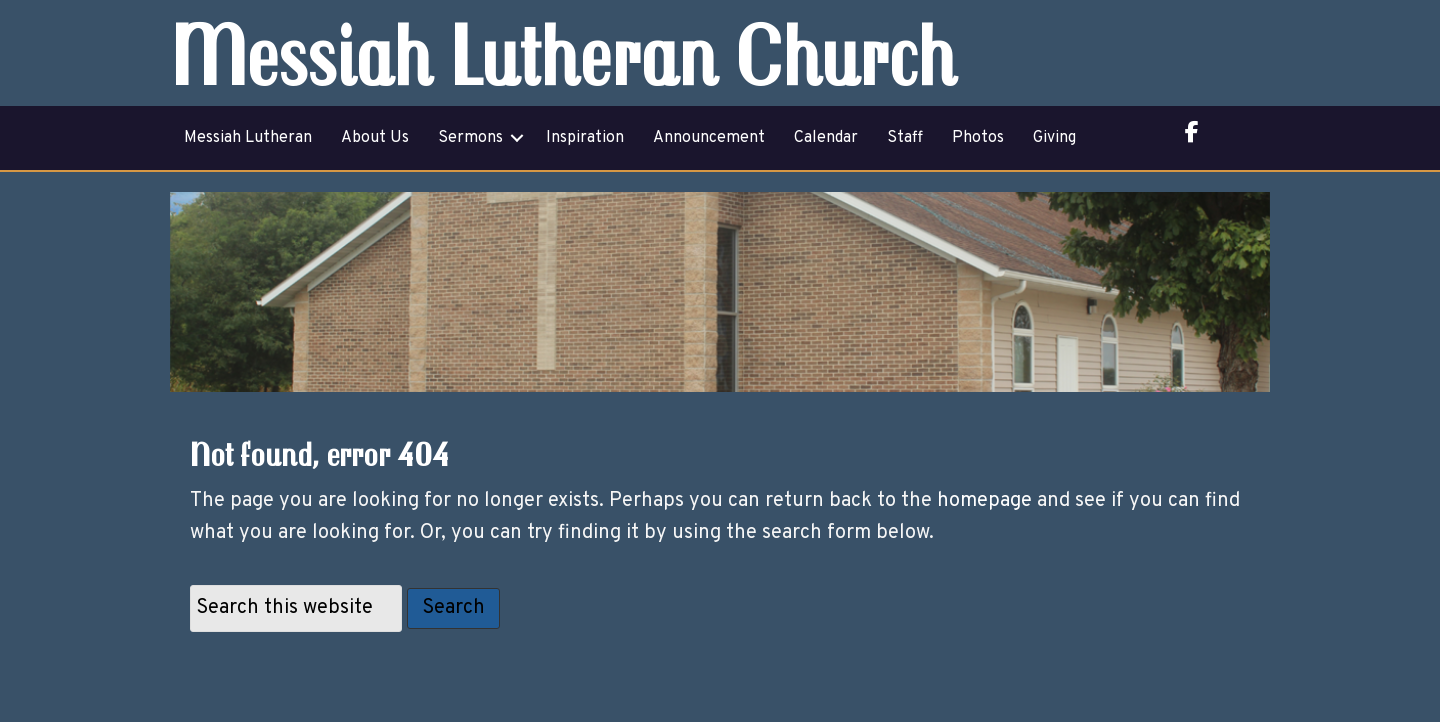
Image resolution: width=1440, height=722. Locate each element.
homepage (984, 501)
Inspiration (585, 138)
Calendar (826, 138)
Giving (1054, 138)
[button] (517, 138)
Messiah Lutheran (248, 138)
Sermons (470, 138)
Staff (905, 138)
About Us (375, 138)
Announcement (709, 138)
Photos (978, 138)
